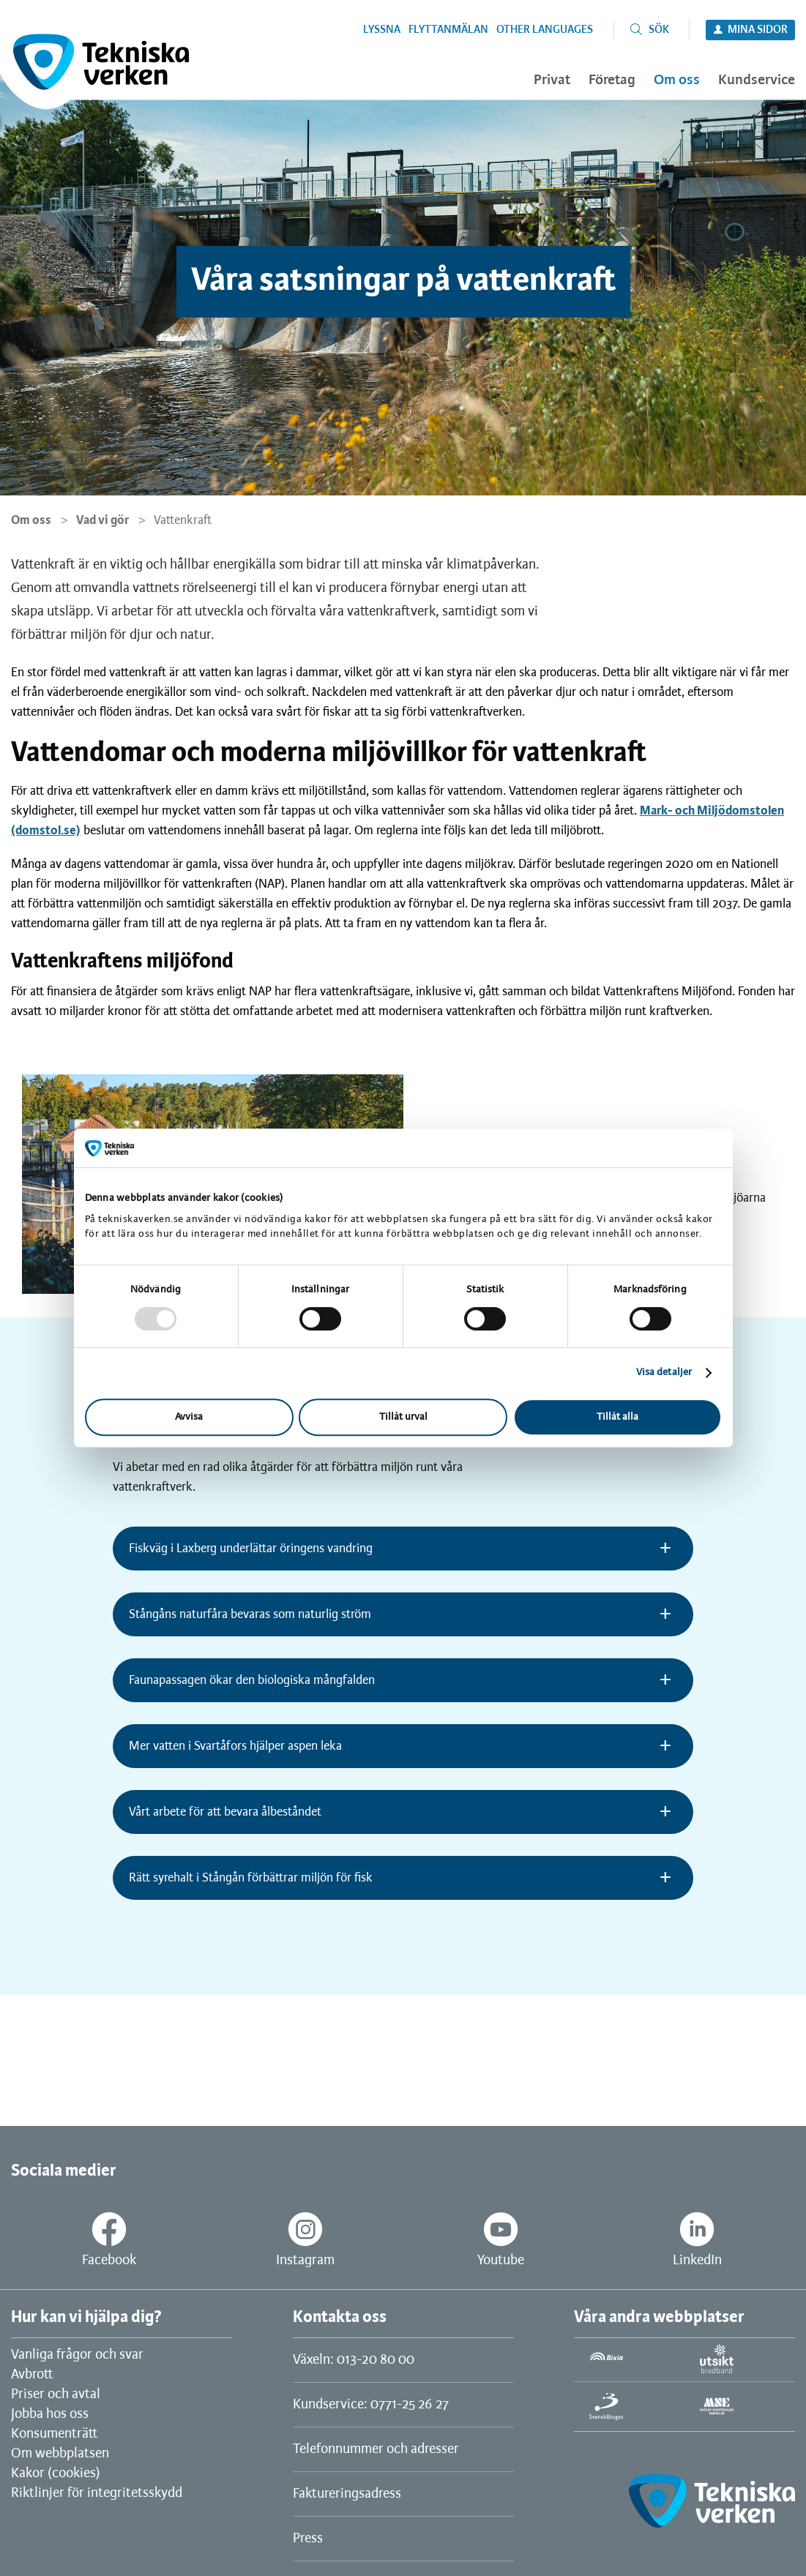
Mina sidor (758, 30)
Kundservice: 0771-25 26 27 (371, 2404)
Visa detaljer (664, 1372)
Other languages (544, 30)
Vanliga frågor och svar (77, 2355)
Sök (659, 30)
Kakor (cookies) (55, 2473)
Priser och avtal (55, 2394)
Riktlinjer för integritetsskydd (96, 2493)
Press (308, 2538)
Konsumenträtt (54, 2434)
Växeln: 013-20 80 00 (353, 2360)
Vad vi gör (102, 520)
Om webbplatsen (60, 2453)
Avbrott (32, 2374)
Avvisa (189, 1417)
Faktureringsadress (347, 2494)
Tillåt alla (617, 1417)
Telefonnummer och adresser (376, 2449)
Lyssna (381, 30)
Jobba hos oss (50, 2414)
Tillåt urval (403, 1417)
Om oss (31, 520)
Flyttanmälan (448, 30)
